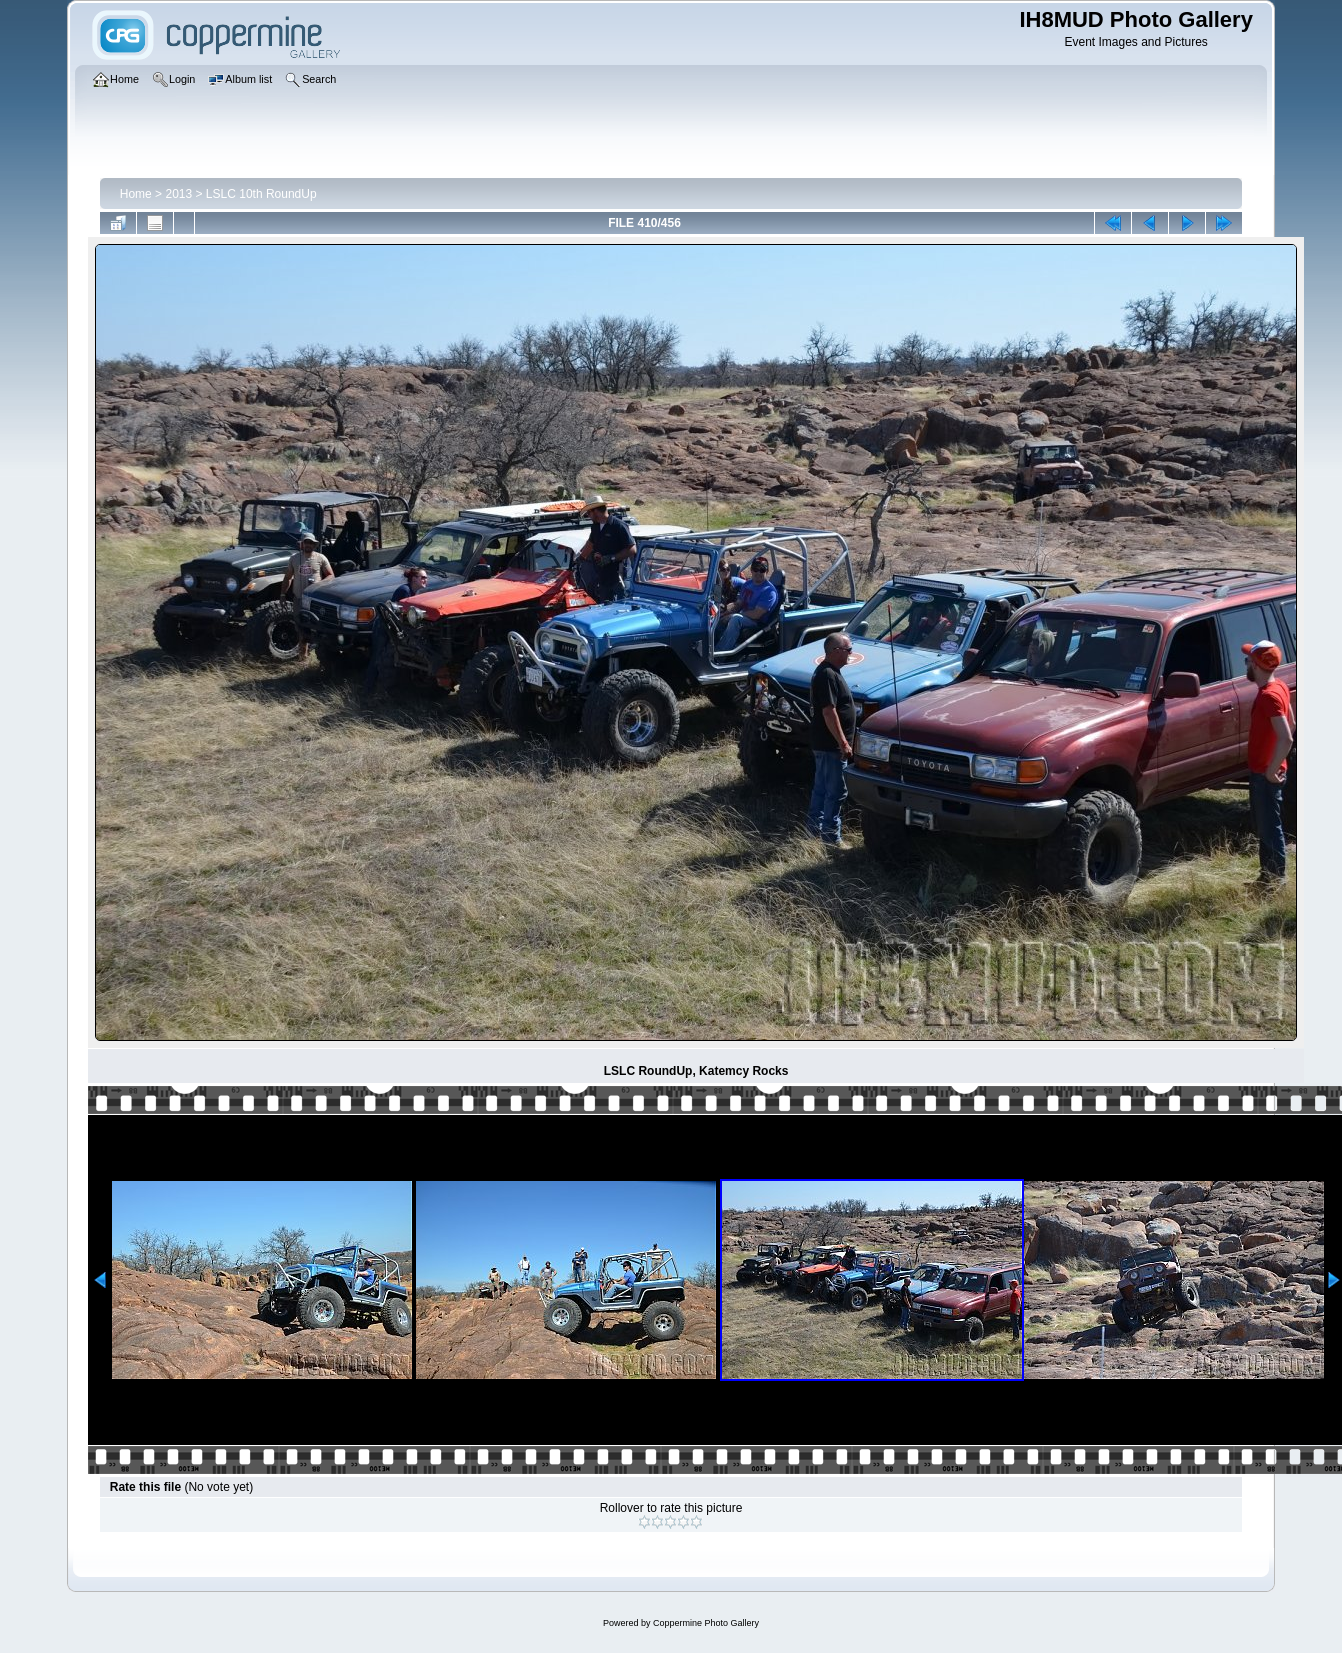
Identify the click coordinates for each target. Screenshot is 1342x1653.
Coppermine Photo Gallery (706, 1623)
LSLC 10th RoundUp (261, 194)
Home (136, 194)
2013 (178, 194)
